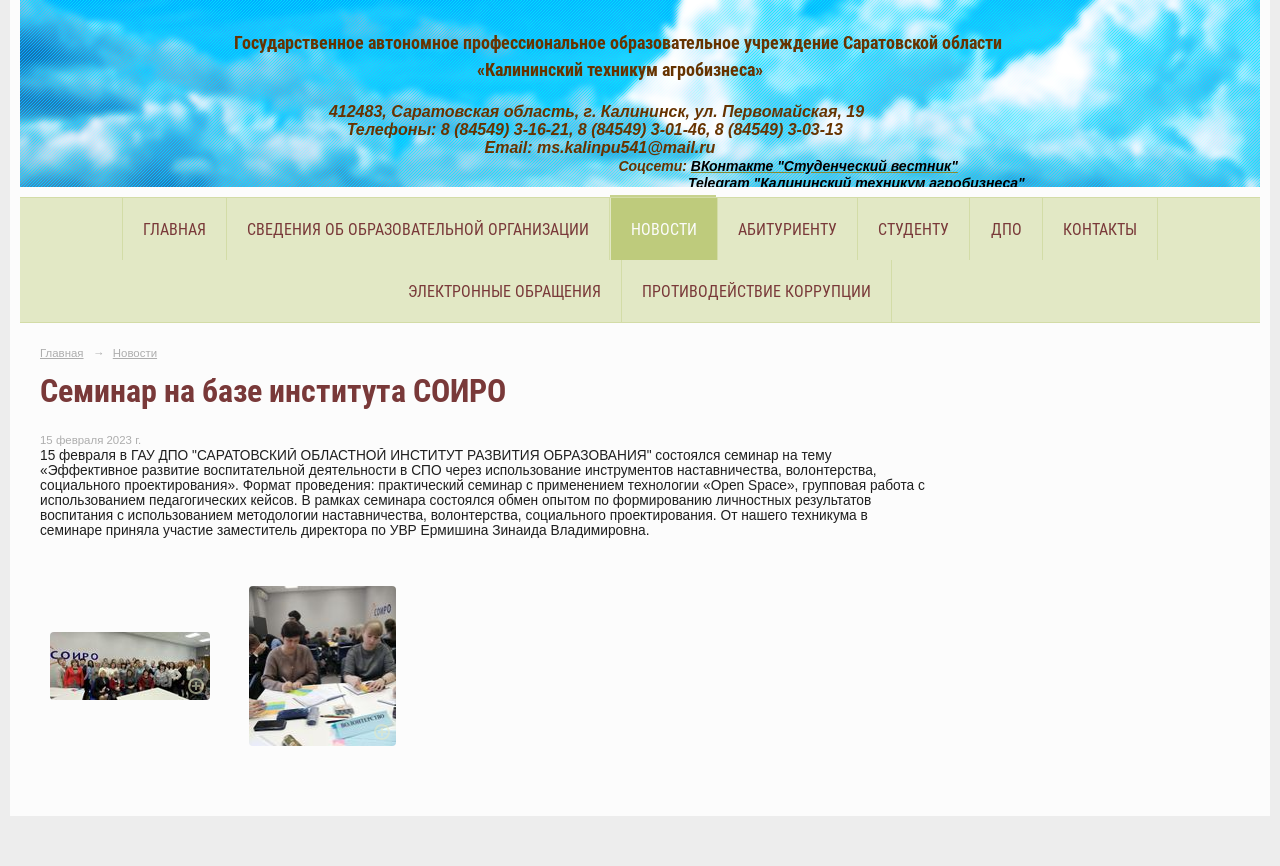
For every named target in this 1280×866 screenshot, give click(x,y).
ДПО (1006, 229)
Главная (174, 229)
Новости (664, 229)
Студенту (913, 229)
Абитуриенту (787, 229)
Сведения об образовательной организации (418, 229)
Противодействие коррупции (756, 291)
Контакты (1100, 229)
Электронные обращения (504, 291)
